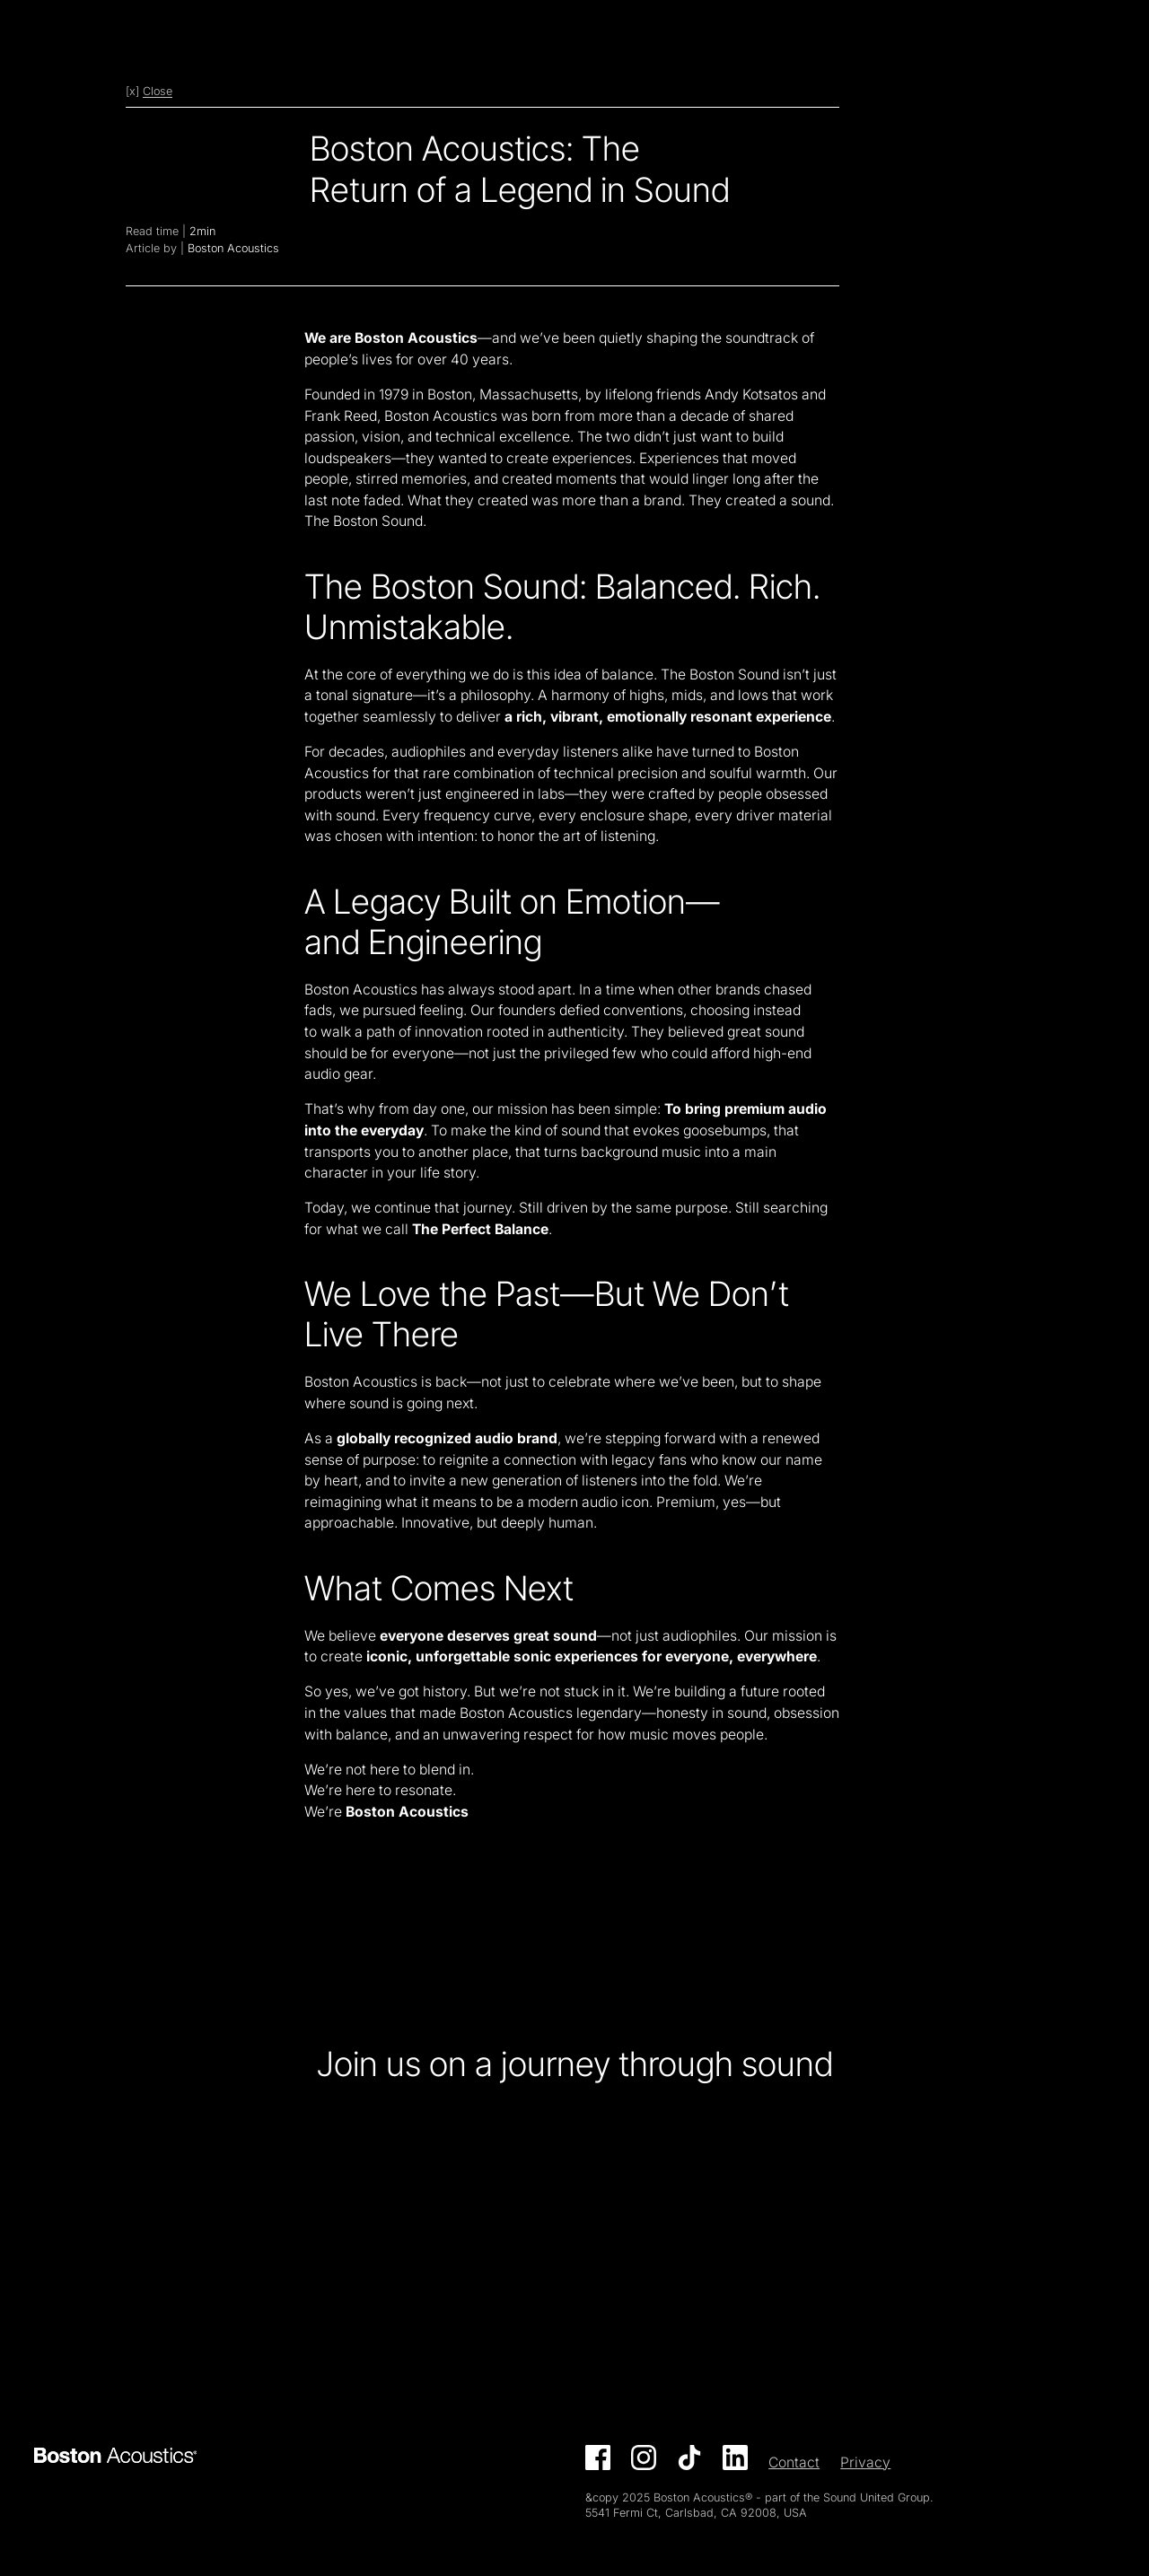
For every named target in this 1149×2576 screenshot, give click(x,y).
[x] (149, 91)
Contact (794, 2462)
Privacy (865, 2462)
